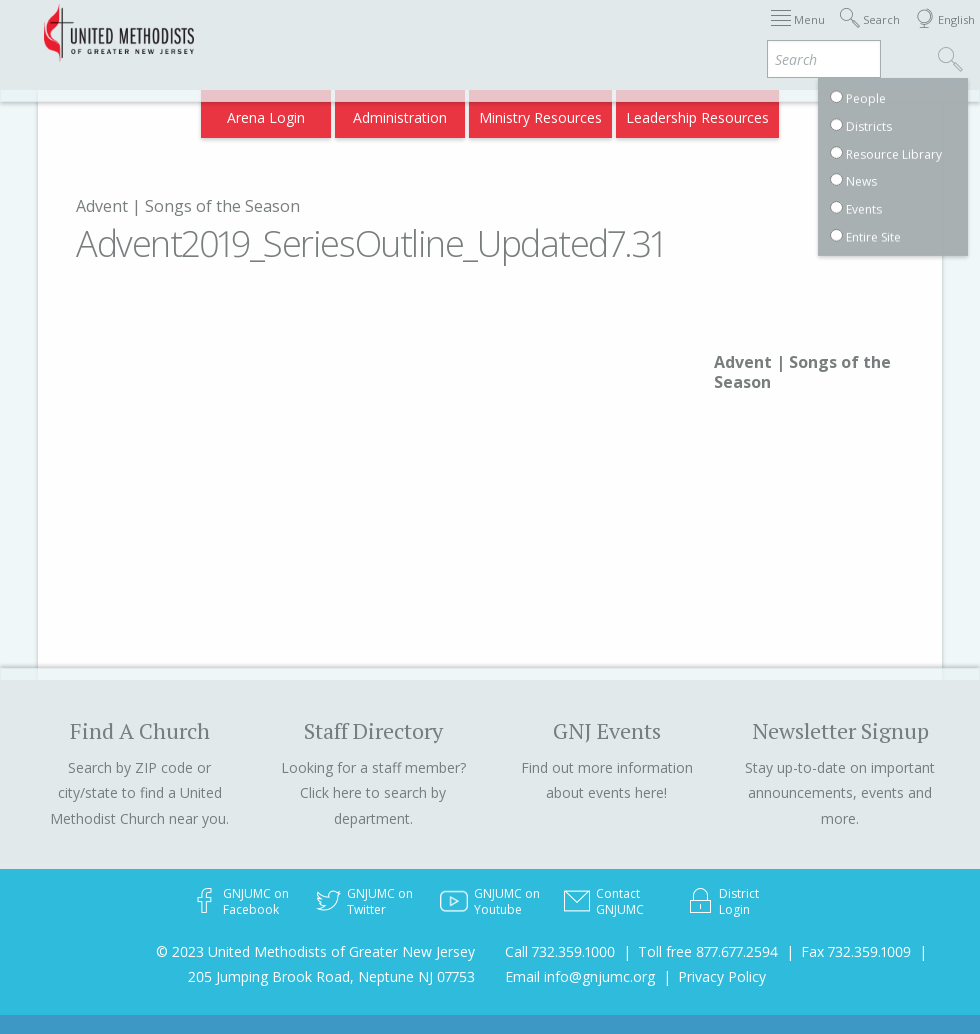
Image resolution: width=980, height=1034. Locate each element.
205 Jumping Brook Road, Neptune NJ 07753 (331, 976)
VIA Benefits (720, 111)
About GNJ (630, 32)
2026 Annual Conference (274, 32)
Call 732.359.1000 (560, 951)
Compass (808, 111)
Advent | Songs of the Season (188, 206)
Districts (708, 32)
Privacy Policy (722, 976)
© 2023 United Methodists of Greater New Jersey (315, 951)
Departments (796, 32)
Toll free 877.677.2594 (708, 951)
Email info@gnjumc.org (580, 976)
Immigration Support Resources (475, 32)
